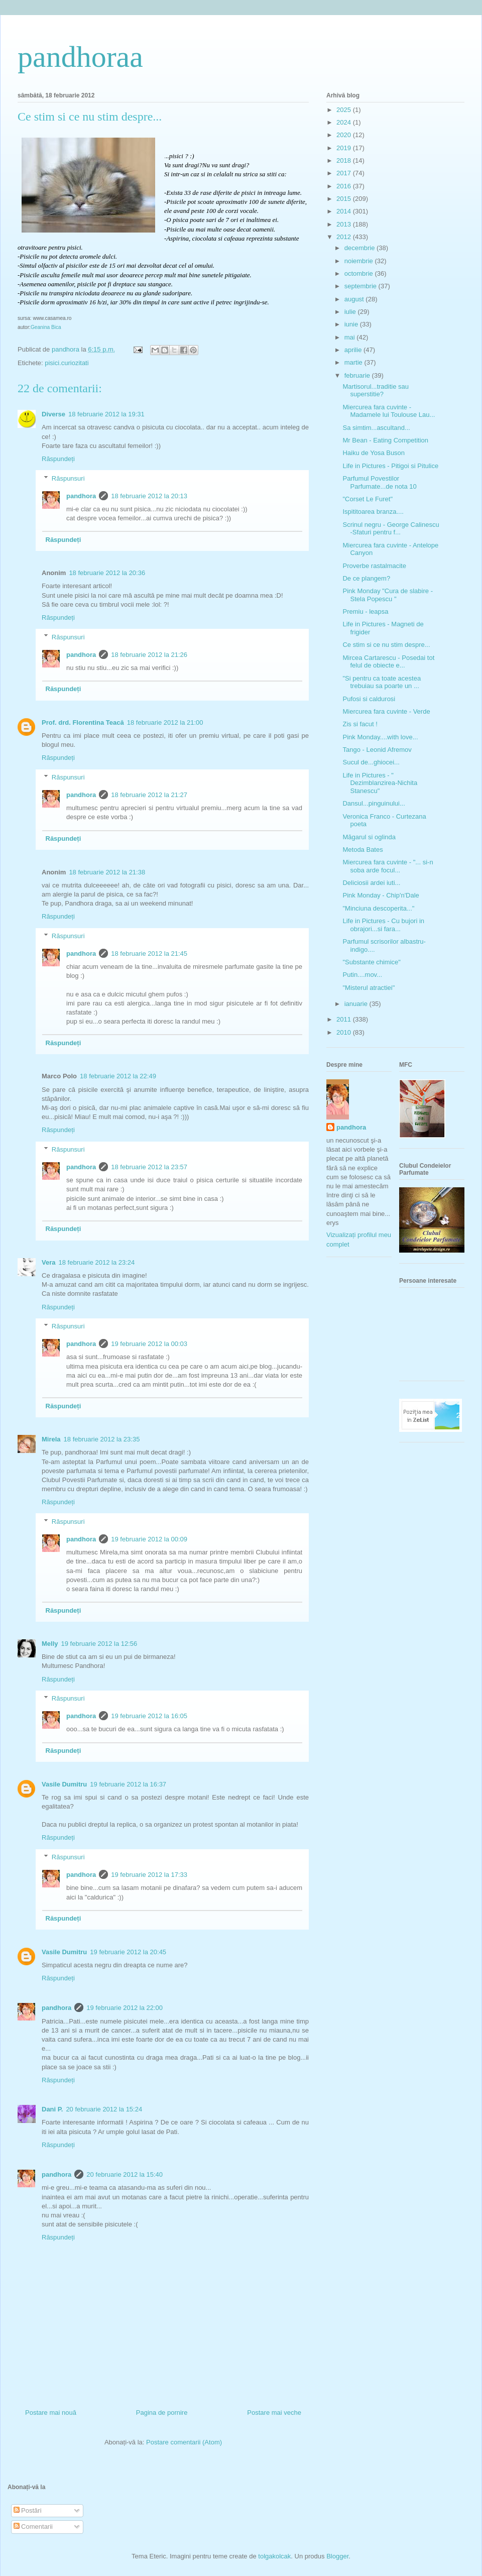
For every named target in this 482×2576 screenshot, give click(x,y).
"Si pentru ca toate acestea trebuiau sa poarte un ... (381, 682)
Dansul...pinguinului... (373, 803)
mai (350, 337)
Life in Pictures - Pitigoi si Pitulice (390, 466)
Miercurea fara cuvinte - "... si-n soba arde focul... (387, 866)
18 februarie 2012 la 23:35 (102, 1439)
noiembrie (359, 261)
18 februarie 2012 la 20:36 (107, 573)
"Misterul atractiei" (368, 987)
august (355, 299)
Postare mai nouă (50, 2412)
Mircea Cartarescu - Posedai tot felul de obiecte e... (388, 661)
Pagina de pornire (162, 2412)
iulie (351, 311)
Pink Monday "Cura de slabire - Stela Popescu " (387, 595)
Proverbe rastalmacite (374, 566)
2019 (344, 148)
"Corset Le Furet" (367, 499)
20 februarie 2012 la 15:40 (124, 2174)
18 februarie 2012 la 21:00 (165, 722)
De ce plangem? (366, 578)
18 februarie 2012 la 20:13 (149, 496)
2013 (344, 224)
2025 (344, 110)
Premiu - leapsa (365, 611)
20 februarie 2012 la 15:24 (104, 2109)
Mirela (51, 1439)
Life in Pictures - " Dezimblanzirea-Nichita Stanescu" (379, 783)
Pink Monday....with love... (380, 737)
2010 (344, 1032)
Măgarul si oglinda (369, 837)
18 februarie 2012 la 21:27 (149, 795)
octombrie (359, 273)
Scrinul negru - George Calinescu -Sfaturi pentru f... (390, 528)
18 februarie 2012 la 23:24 (96, 1262)
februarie (358, 375)
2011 (344, 1019)
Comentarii (33, 2526)
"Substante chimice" (371, 962)
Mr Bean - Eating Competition (385, 440)
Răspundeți (58, 459)
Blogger (337, 2556)
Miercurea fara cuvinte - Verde (386, 711)
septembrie (361, 286)
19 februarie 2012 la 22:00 (124, 2007)
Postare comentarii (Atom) (184, 2442)
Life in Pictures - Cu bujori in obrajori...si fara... (383, 925)
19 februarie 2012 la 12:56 (99, 1643)
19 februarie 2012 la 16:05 (149, 1716)
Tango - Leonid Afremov (376, 749)
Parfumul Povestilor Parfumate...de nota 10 (379, 482)
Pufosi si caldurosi (368, 699)
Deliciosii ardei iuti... (371, 882)
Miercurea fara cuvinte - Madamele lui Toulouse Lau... (388, 411)
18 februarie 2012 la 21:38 (107, 872)
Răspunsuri (68, 478)
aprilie (354, 350)
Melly (50, 1643)
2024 (344, 122)
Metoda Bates (362, 849)
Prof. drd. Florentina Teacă (83, 722)
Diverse (53, 414)
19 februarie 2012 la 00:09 (149, 1539)
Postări (28, 2510)
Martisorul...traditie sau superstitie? (375, 390)
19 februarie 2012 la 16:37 (128, 1784)
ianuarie (357, 1003)
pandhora (81, 496)
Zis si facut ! (359, 724)
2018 (344, 160)
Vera (48, 1262)
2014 (344, 211)
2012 (344, 237)
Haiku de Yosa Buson (373, 453)
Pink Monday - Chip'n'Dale (380, 895)
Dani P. (52, 2109)
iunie (352, 324)
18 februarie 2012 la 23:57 (149, 1167)
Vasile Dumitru (64, 1784)
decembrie (360, 248)
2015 (344, 198)
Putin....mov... (362, 974)
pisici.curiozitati (66, 363)
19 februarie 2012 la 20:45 (128, 1952)
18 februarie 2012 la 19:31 (106, 414)
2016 (344, 186)
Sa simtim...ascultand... (376, 427)
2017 (344, 173)
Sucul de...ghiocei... (370, 762)
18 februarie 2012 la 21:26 (149, 654)
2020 (344, 135)
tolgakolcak (274, 2556)
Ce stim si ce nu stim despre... (386, 644)
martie (354, 362)
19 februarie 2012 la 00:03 (149, 1344)
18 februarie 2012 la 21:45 (149, 953)
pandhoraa (80, 56)
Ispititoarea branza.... (372, 511)
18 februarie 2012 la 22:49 (118, 1076)
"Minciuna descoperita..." (378, 908)
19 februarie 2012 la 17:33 (149, 1874)
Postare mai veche (274, 2412)
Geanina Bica (46, 327)
